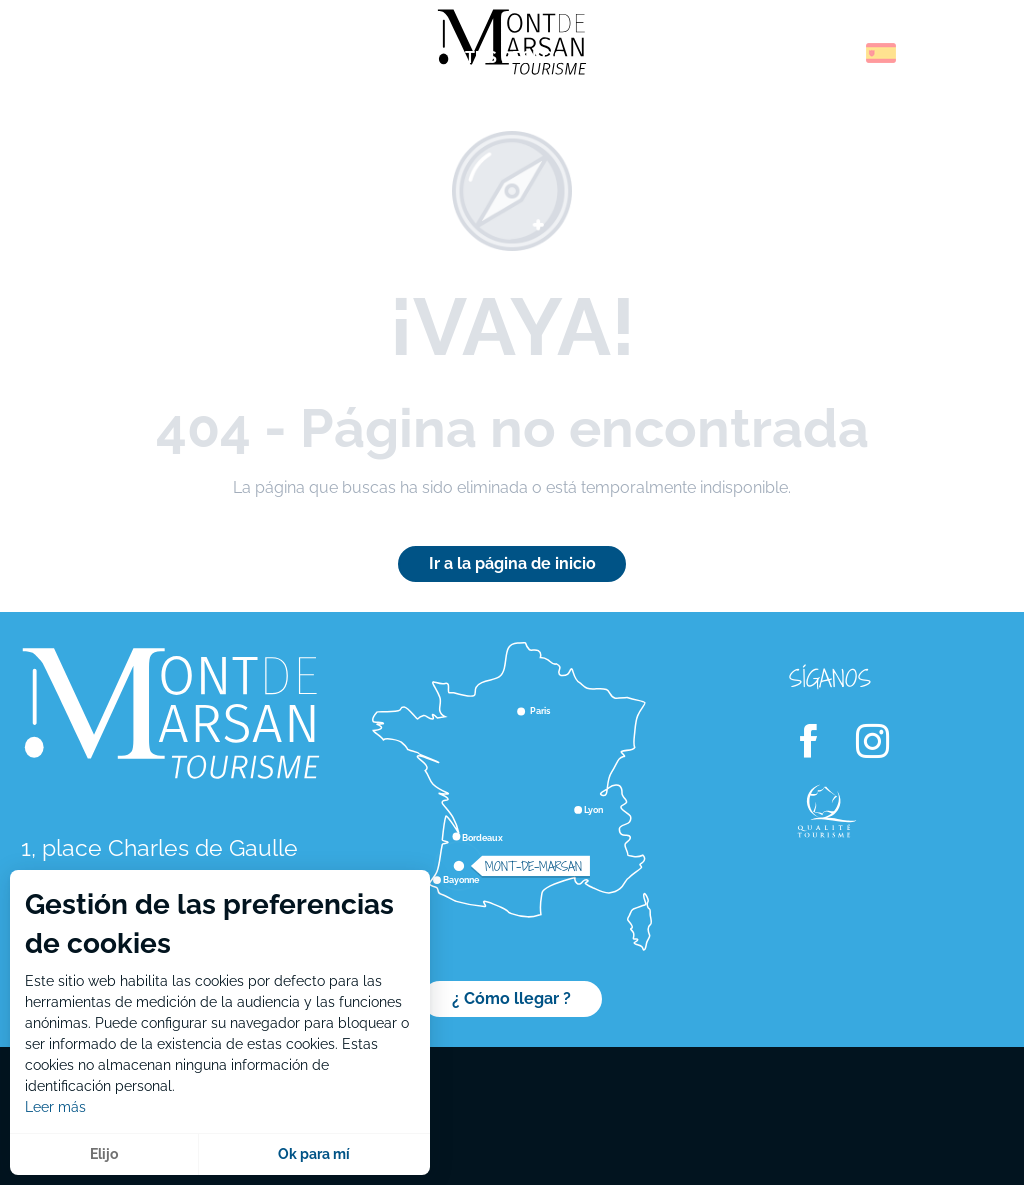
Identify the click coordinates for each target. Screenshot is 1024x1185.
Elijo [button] (104, 1154)
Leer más (55, 1107)
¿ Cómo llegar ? (511, 998)
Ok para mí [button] (314, 1154)
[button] (838, 53)
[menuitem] (100, 59)
